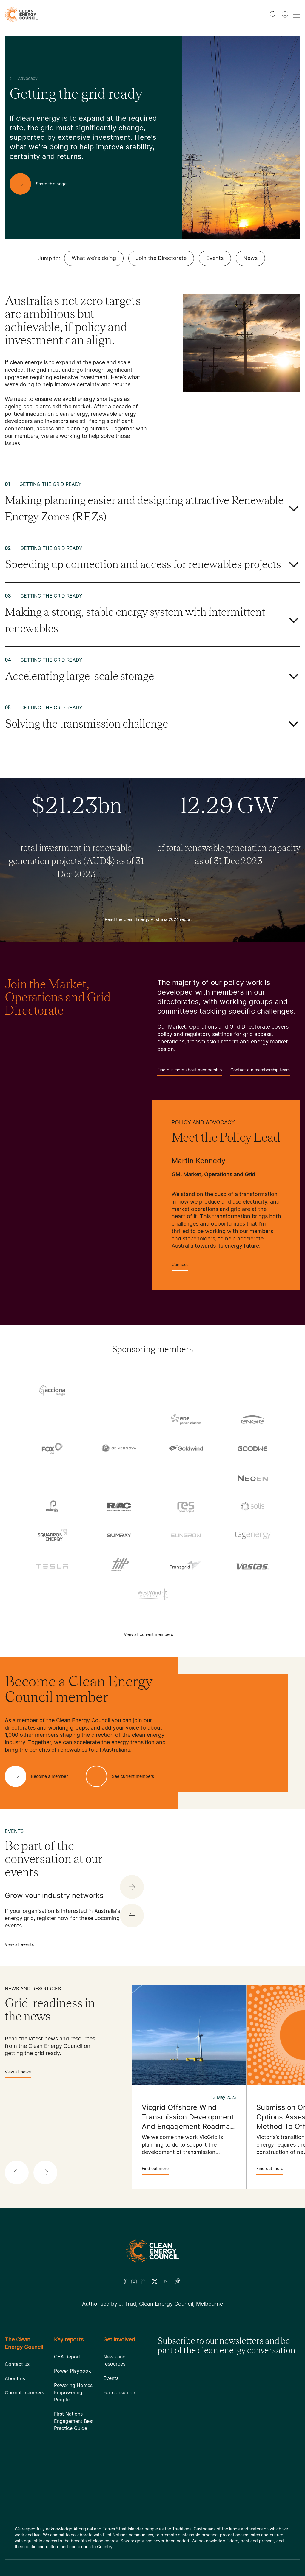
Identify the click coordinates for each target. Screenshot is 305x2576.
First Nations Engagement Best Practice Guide (74, 2421)
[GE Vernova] (119, 1448)
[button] (132, 1915)
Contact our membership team (260, 1071)
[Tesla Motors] (52, 1564)
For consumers (119, 2392)
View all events (19, 1946)
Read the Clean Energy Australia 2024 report (148, 921)
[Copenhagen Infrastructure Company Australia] (119, 1420)
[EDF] (185, 1419)
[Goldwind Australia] (185, 1448)
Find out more (155, 2170)
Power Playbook (72, 2371)
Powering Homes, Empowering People (74, 2392)
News (250, 258)
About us (15, 2378)
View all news (18, 2073)
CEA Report (67, 2357)
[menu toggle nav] (296, 14)
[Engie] (252, 1419)
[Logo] (152, 2251)
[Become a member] (41, 1776)
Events (215, 258)
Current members (24, 2393)
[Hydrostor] (119, 1478)
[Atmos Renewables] (185, 1391)
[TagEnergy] (252, 1535)
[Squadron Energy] (52, 1535)
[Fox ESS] (52, 1448)
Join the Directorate (161, 258)
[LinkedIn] (144, 2282)
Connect (180, 1266)
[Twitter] (154, 2281)
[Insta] (134, 2281)
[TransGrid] (185, 1564)
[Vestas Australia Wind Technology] (252, 1564)
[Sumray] (119, 1535)
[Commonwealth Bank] (52, 1420)
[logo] (21, 14)
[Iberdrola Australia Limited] (185, 1478)
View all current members (148, 1636)
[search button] (273, 14)
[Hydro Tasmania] (52, 1478)
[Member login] (285, 14)
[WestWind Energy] (152, 1593)
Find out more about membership (189, 1071)
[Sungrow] (185, 1535)
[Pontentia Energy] (52, 1506)
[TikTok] (177, 2281)
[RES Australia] (185, 1506)
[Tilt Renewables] (119, 1564)
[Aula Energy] (252, 1391)
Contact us (17, 2364)
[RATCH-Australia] (119, 1506)
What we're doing (94, 258)
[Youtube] (165, 2281)
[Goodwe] (252, 1448)
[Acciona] (52, 1390)
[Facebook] (125, 2281)
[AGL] (119, 1391)
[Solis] (252, 1506)
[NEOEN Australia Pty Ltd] (252, 1477)
